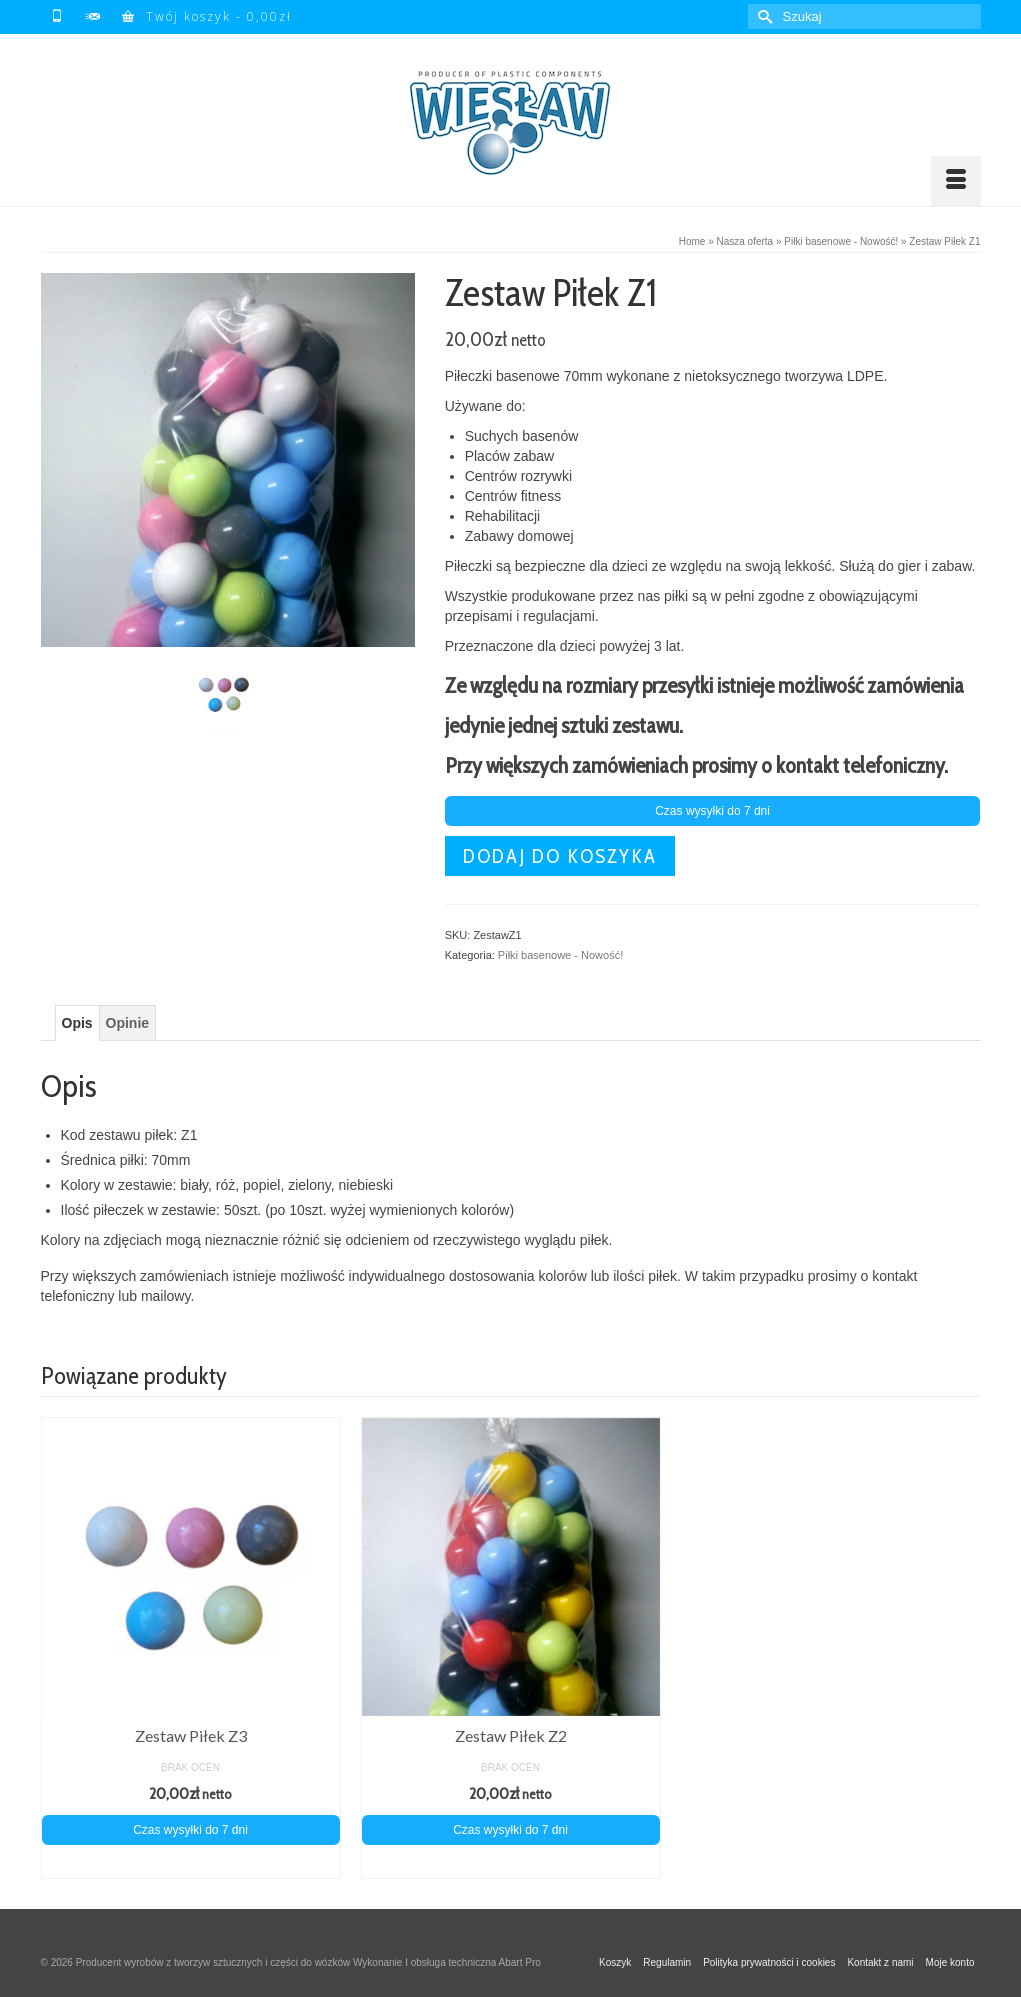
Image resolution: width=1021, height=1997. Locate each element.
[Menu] (956, 181)
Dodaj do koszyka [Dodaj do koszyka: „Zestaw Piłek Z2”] (511, 1863)
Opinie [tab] (128, 1023)
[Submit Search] (763, 16)
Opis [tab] (77, 1023)
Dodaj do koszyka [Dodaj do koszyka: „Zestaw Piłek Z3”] (191, 1863)
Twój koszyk (207, 16)
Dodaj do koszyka (560, 856)
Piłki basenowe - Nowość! (560, 955)
